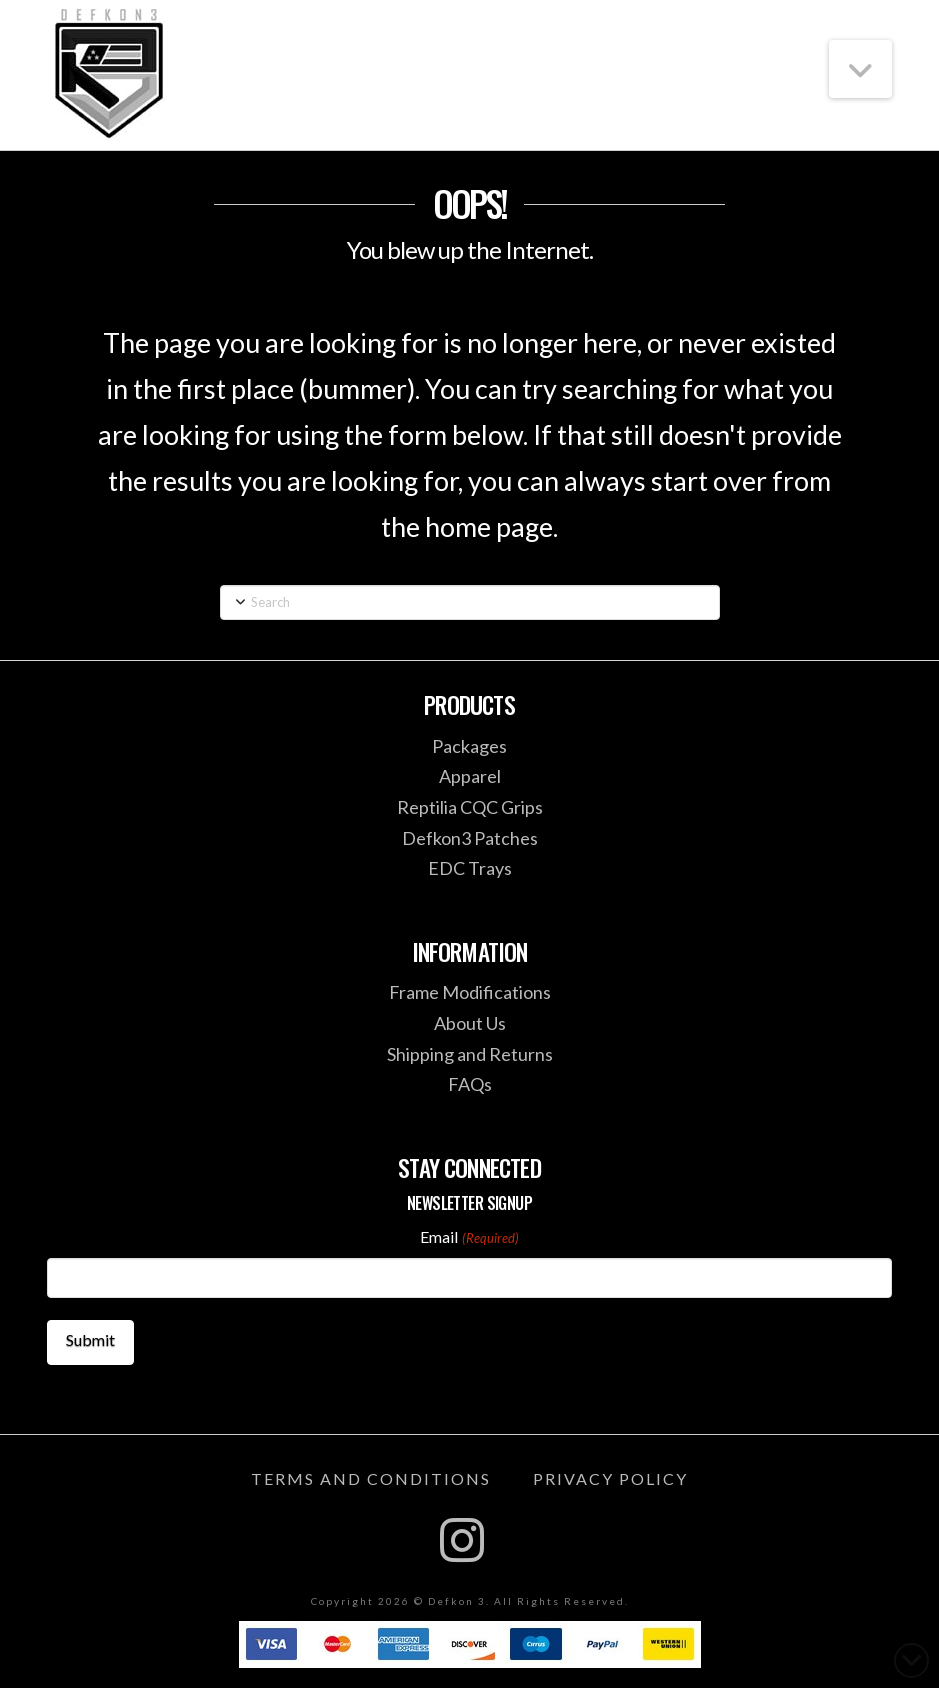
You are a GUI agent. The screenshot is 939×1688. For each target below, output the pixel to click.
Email (469, 1238)
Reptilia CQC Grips (470, 807)
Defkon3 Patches (470, 838)
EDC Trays (470, 868)
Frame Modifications (470, 992)
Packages (469, 746)
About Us (470, 1023)
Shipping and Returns (470, 1054)
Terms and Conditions (371, 1478)
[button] (861, 69)
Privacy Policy (610, 1478)
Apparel (470, 776)
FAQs (470, 1084)
